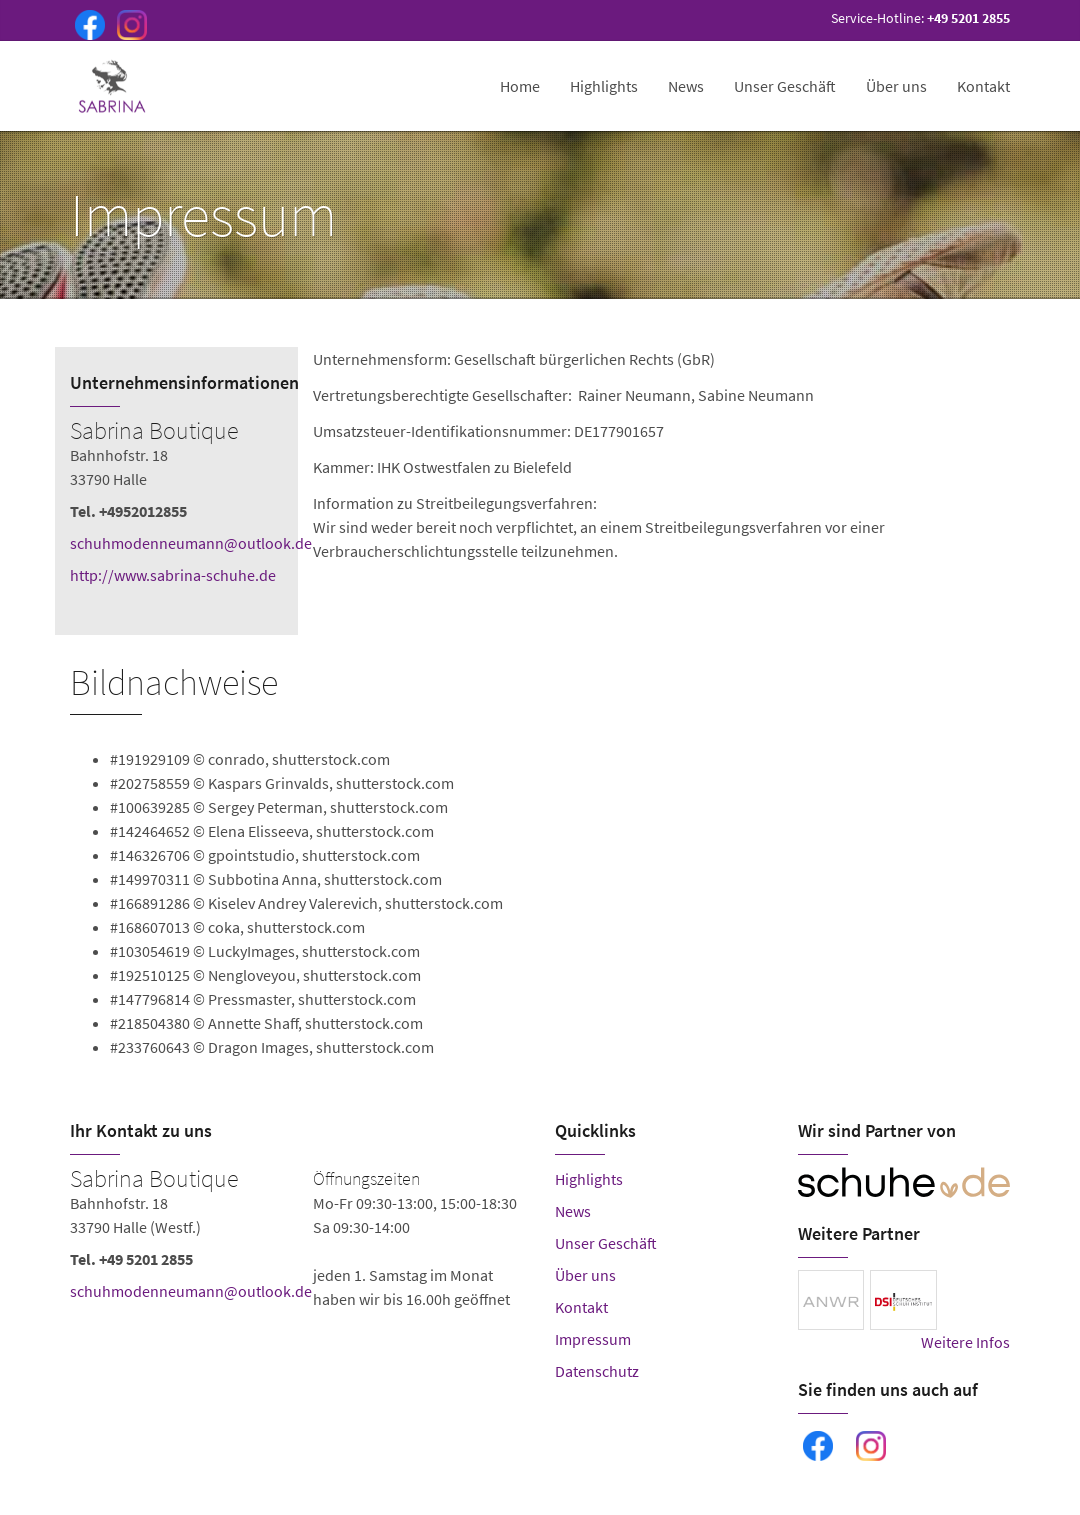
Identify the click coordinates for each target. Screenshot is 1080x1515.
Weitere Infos (965, 1342)
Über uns (896, 86)
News (686, 86)
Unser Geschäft (785, 86)
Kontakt (983, 86)
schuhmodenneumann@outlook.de (191, 543)
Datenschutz (597, 1371)
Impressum (593, 1339)
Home (520, 86)
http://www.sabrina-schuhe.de (173, 575)
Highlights (604, 86)
